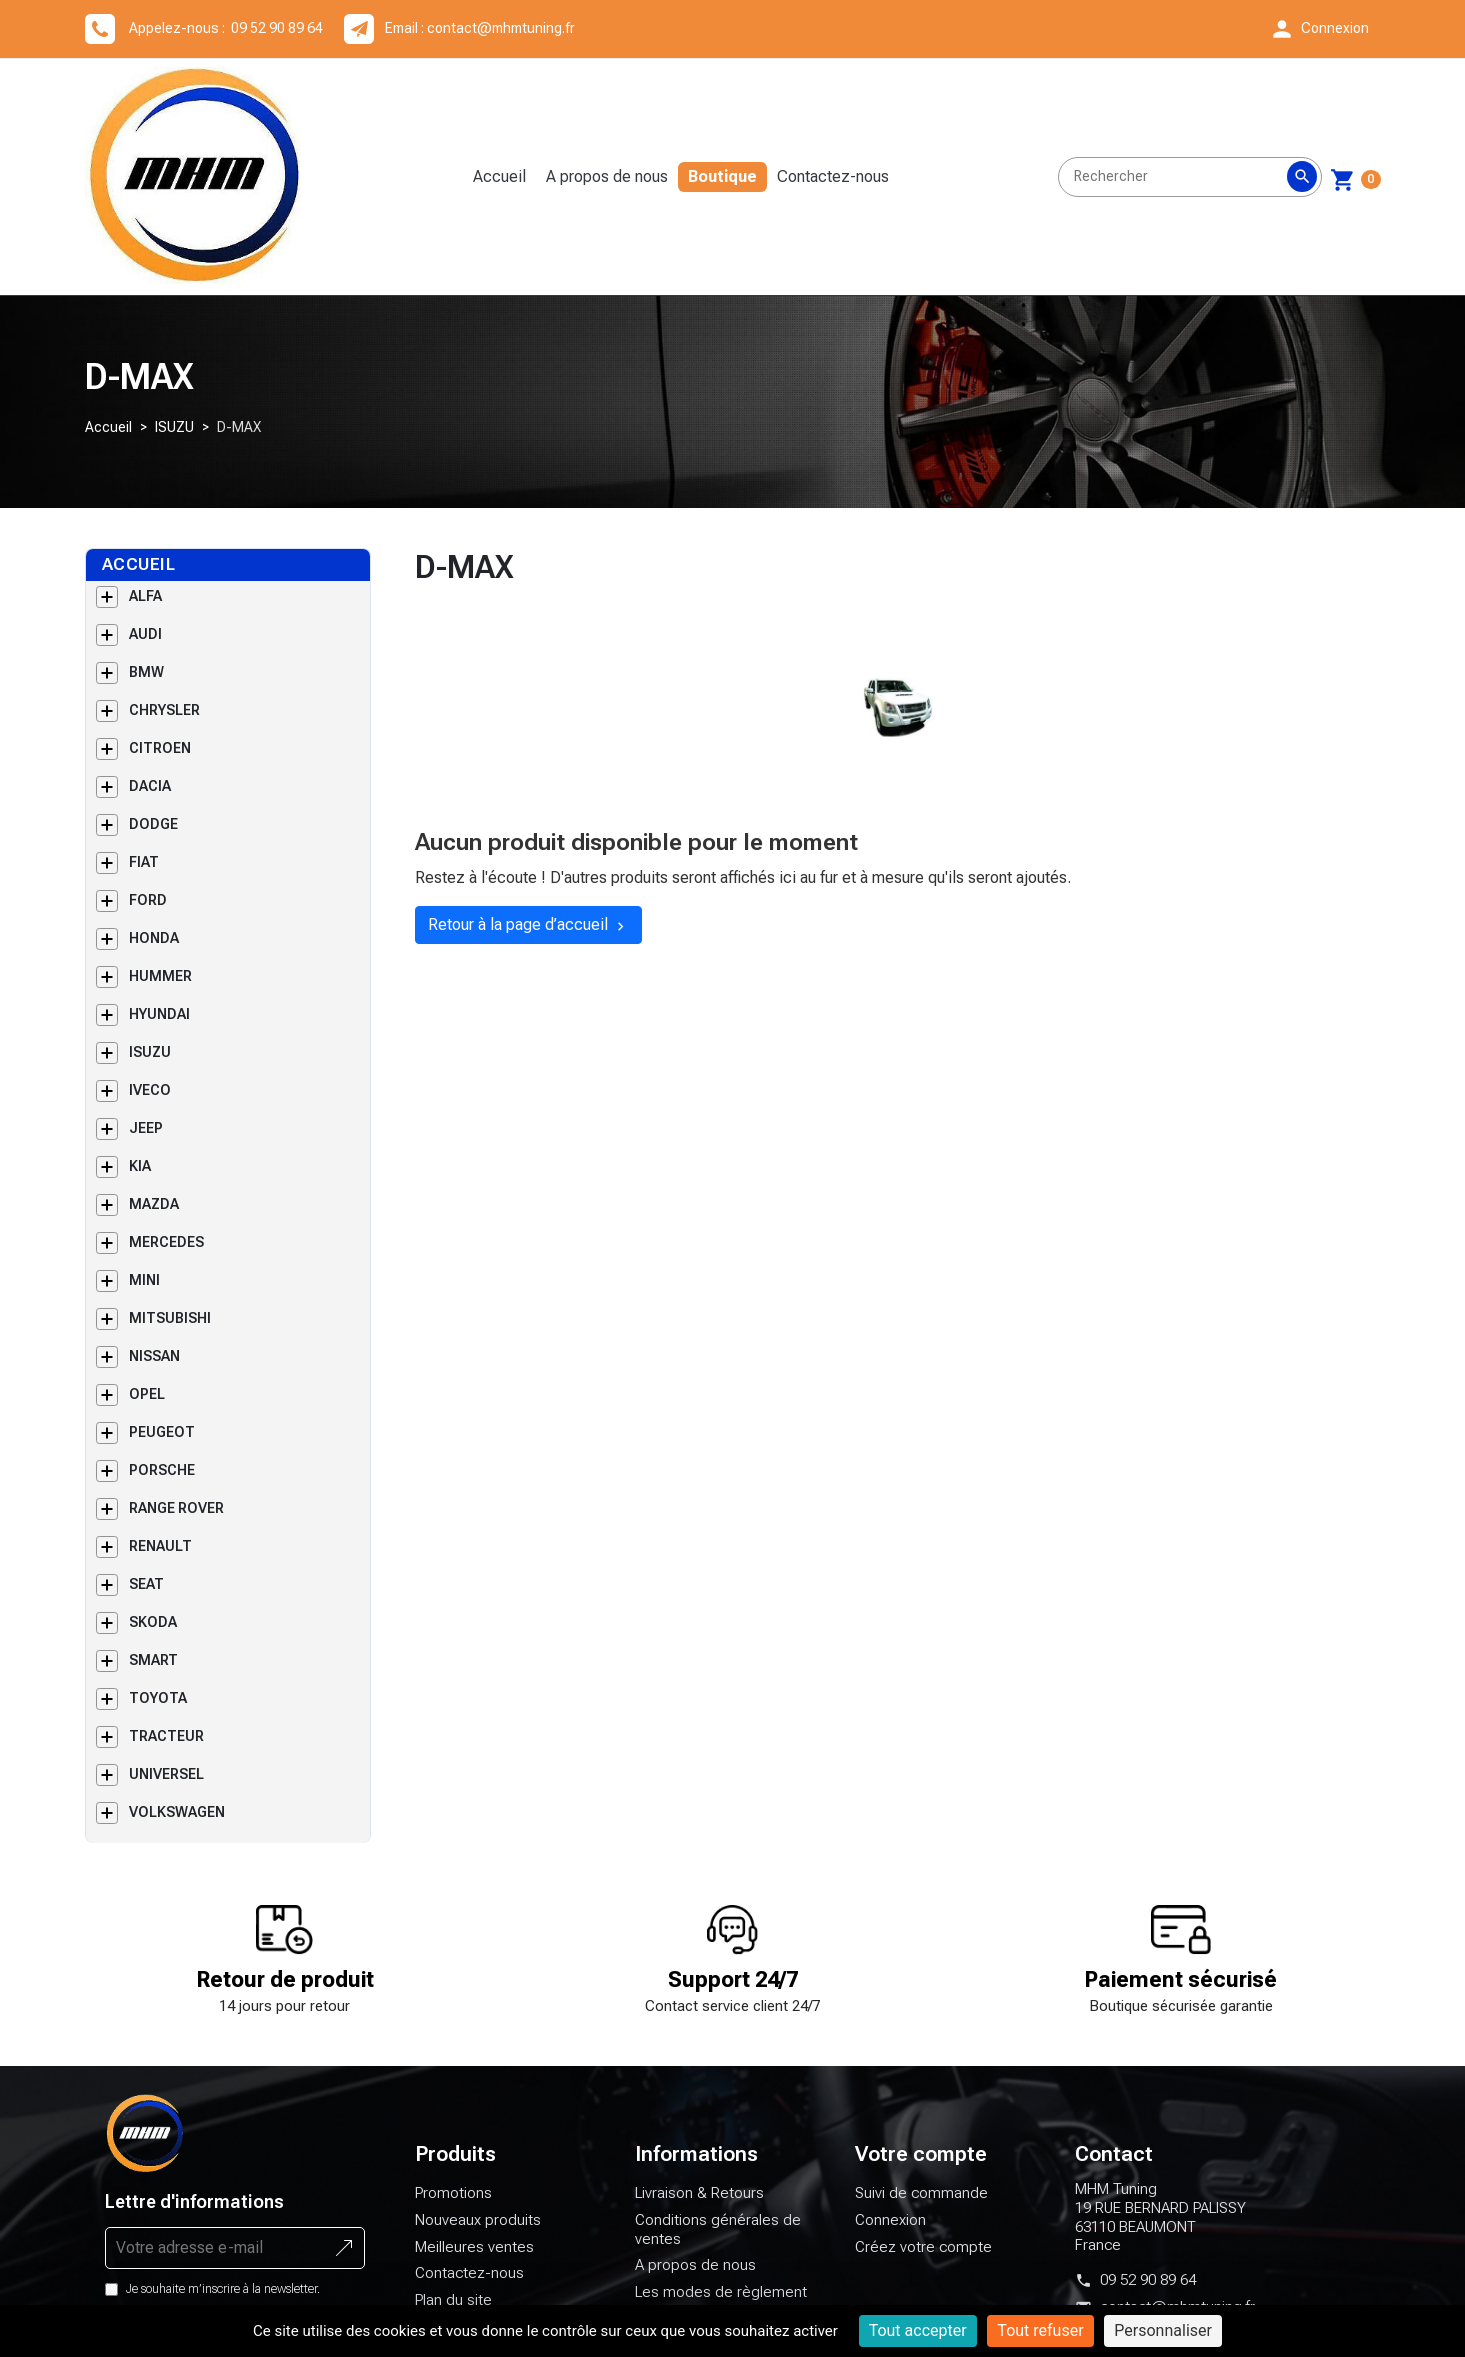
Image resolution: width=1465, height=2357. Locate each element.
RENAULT (160, 1546)
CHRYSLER (164, 710)
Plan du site (453, 2300)
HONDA (154, 938)
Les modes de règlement (721, 2292)
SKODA (153, 1622)
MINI (144, 1280)
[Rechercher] (1190, 177)
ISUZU (174, 427)
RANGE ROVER (176, 1508)
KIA (140, 1166)
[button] (1318, 29)
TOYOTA (158, 1698)
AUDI (145, 634)
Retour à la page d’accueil (528, 924)
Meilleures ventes (474, 2247)
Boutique (722, 176)
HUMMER (160, 976)
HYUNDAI (159, 1014)
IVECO (150, 1090)
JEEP (146, 1128)
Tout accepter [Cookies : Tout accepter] (918, 2330)
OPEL (147, 1394)
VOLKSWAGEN (177, 1812)
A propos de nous (607, 176)
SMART (153, 1660)
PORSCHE (162, 1470)
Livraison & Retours (699, 2193)
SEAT (146, 1584)
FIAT (144, 862)
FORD (148, 900)
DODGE (153, 824)
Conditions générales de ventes (718, 2229)
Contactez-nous (833, 176)
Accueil (499, 176)
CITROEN (160, 748)
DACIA (150, 786)
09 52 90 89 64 (1148, 2280)
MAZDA (154, 1204)
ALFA (145, 596)
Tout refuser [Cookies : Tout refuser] (1040, 2330)
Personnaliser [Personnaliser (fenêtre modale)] (1163, 2330)
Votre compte (921, 2154)
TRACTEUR (166, 1736)
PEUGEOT (162, 1432)
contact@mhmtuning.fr (501, 28)
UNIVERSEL (166, 1774)
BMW (146, 672)
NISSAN (154, 1356)
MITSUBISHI (170, 1318)
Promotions (453, 2193)
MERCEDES (166, 1242)
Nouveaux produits (478, 2220)
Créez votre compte (923, 2247)
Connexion (890, 2220)
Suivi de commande (921, 2193)
